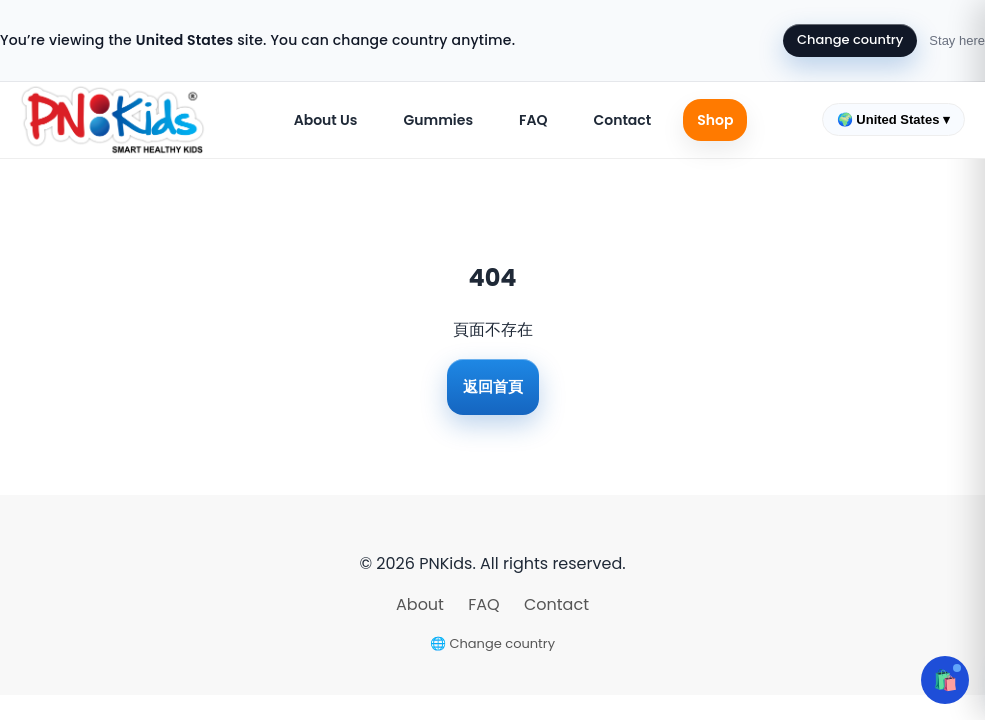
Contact (622, 120)
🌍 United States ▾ (893, 119)
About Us (326, 120)
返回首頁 (493, 386)
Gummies (439, 120)
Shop (715, 120)
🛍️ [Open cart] (945, 680)
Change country (850, 39)
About (422, 604)
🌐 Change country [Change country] (492, 643)
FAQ (533, 120)
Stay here (957, 40)
